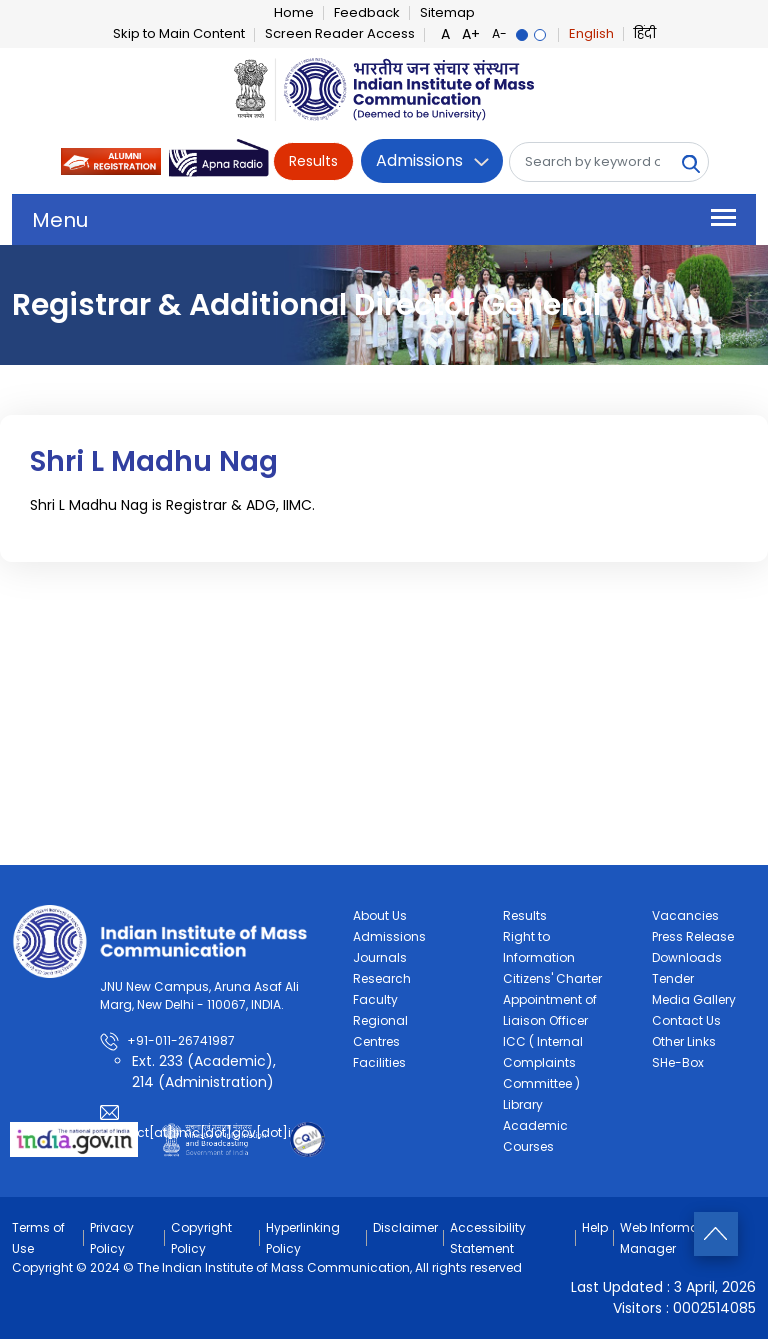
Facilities (379, 1062)
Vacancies (685, 915)
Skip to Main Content (179, 33)
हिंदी (645, 33)
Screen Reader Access (340, 33)
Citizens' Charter (552, 978)
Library (523, 1104)
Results (313, 161)
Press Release (693, 936)
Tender (673, 978)
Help (595, 1227)
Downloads (687, 957)
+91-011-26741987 (181, 1040)
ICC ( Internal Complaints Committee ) (543, 1062)
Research (382, 978)
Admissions (419, 160)
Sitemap (447, 12)
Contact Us (686, 1020)
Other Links (684, 1041)
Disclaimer (405, 1227)
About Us (380, 915)
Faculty (375, 999)
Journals (380, 957)
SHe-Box (678, 1062)
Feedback (367, 12)
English (591, 33)
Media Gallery (694, 999)
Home (294, 12)
